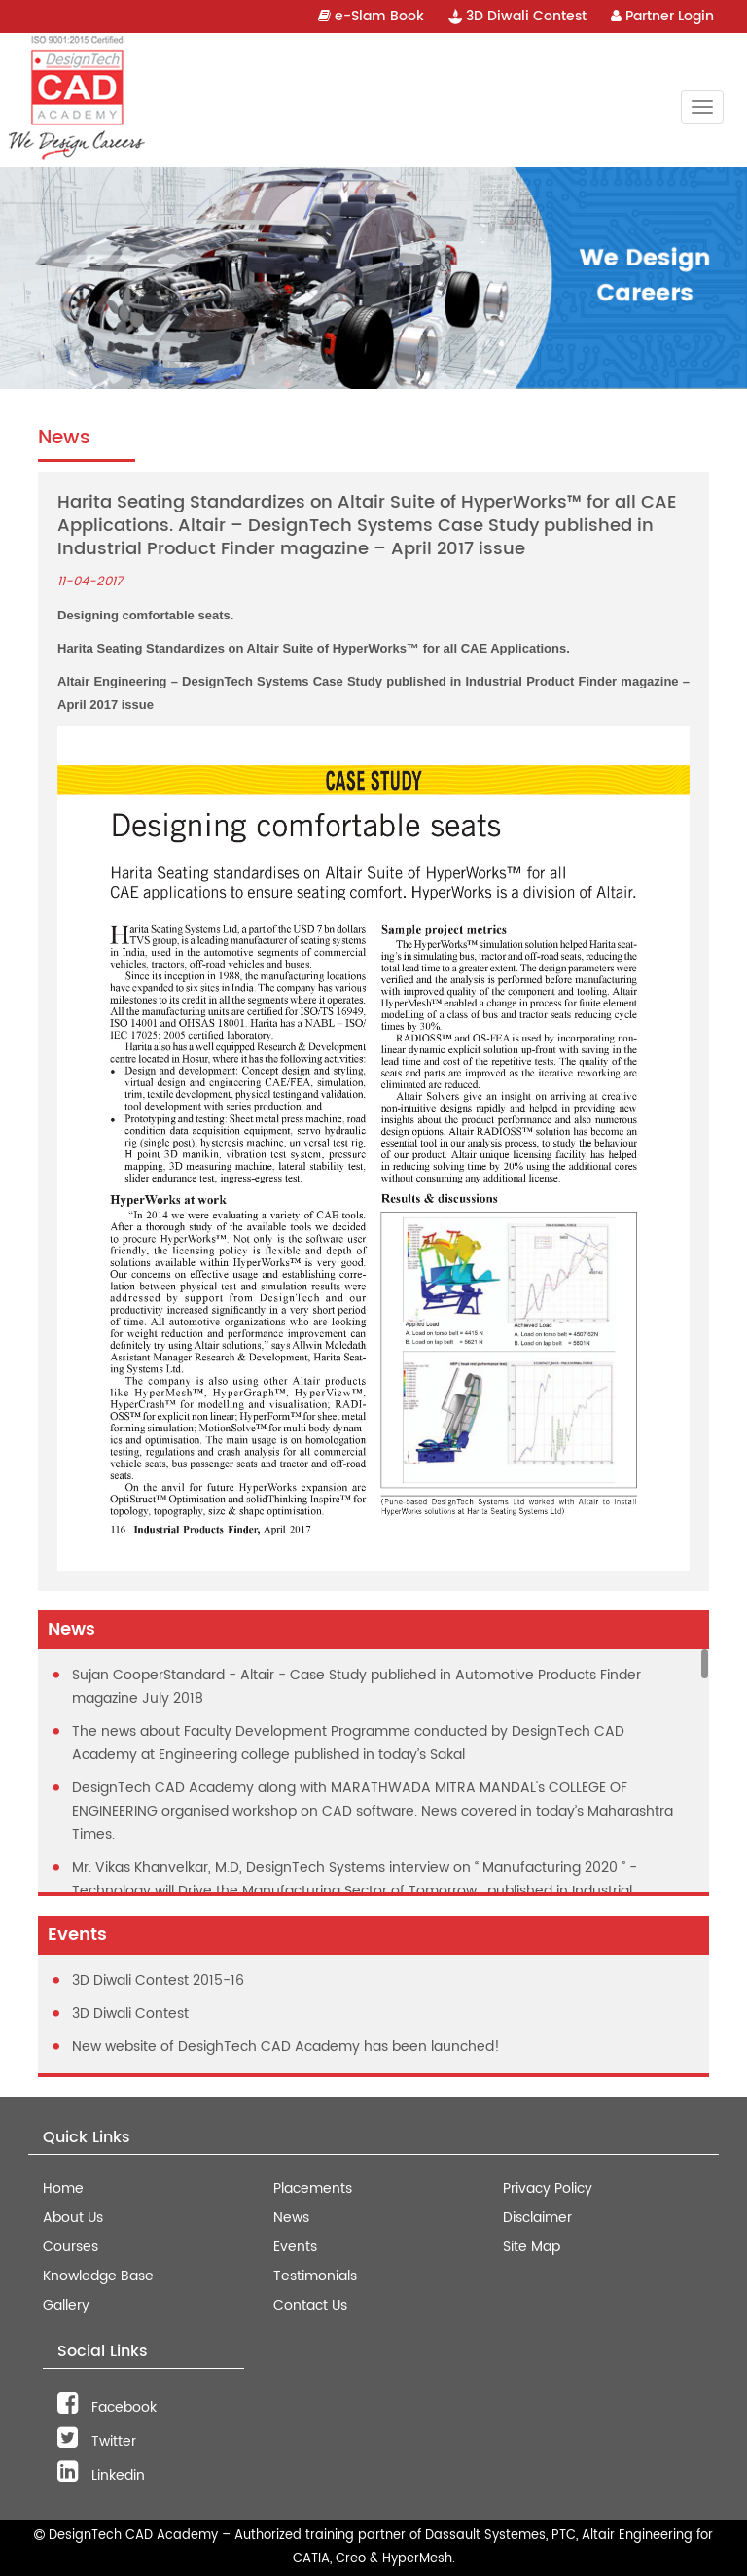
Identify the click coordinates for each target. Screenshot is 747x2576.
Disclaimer (537, 2217)
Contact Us (310, 2305)
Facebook (107, 2407)
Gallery (66, 2305)
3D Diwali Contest (517, 16)
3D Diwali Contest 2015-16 (158, 1980)
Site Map (531, 2247)
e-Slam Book (371, 16)
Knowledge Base (98, 2276)
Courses (70, 2247)
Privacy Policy (547, 2188)
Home (63, 2188)
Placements (312, 2188)
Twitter (96, 2441)
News (291, 2217)
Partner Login (662, 16)
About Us (73, 2217)
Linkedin (101, 2475)
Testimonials (315, 2276)
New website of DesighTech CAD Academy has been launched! (286, 2046)
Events (295, 2247)
